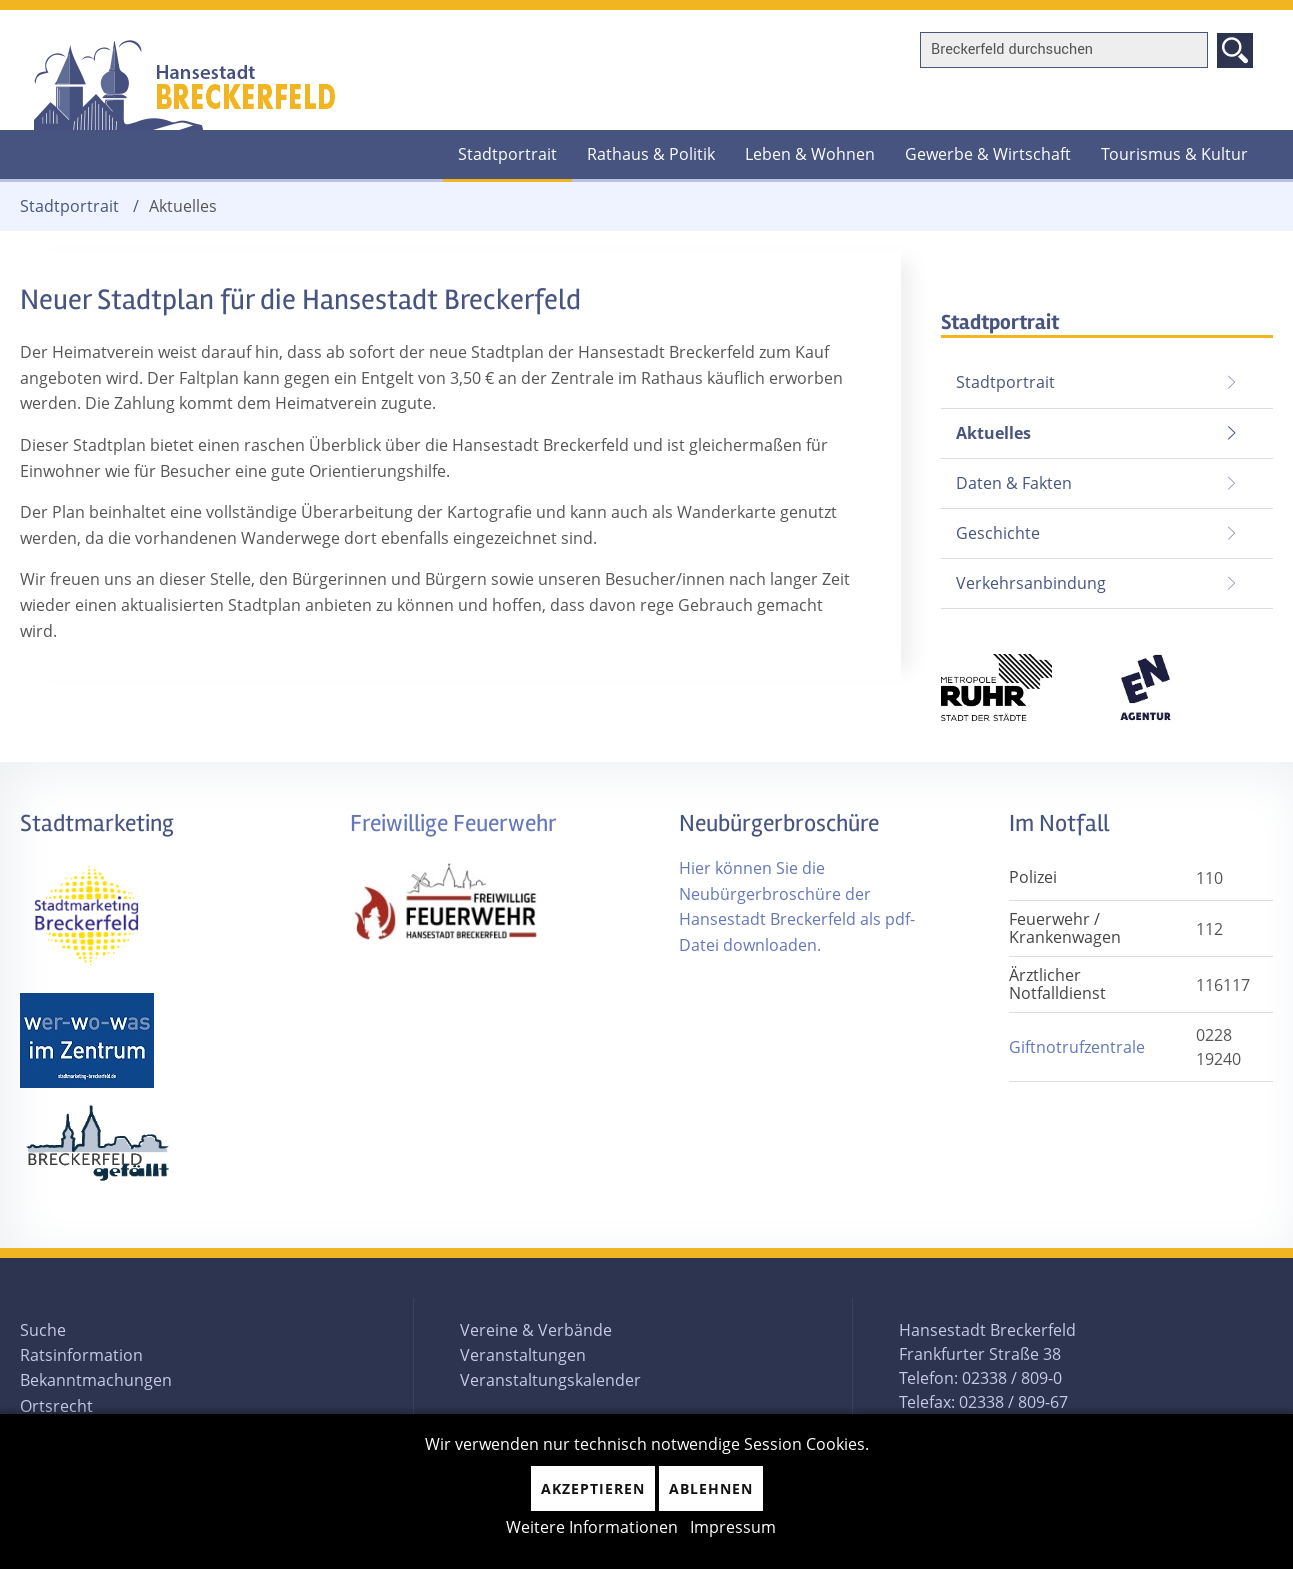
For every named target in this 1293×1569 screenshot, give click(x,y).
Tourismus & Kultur (1174, 154)
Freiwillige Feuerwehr (453, 823)
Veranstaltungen (523, 1355)
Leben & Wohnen (810, 154)
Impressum (733, 1527)
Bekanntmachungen (96, 1380)
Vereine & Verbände (536, 1330)
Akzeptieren (593, 1488)
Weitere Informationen (592, 1527)
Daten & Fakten (1014, 483)
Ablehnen (711, 1488)
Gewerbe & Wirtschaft (988, 154)
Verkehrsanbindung (1031, 583)
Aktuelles (986, 426)
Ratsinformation (81, 1355)
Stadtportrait (507, 154)
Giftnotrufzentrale (1077, 1047)
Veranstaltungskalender (550, 1380)
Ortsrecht (56, 1406)
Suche (43, 1330)
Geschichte (998, 533)
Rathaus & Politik (651, 154)
